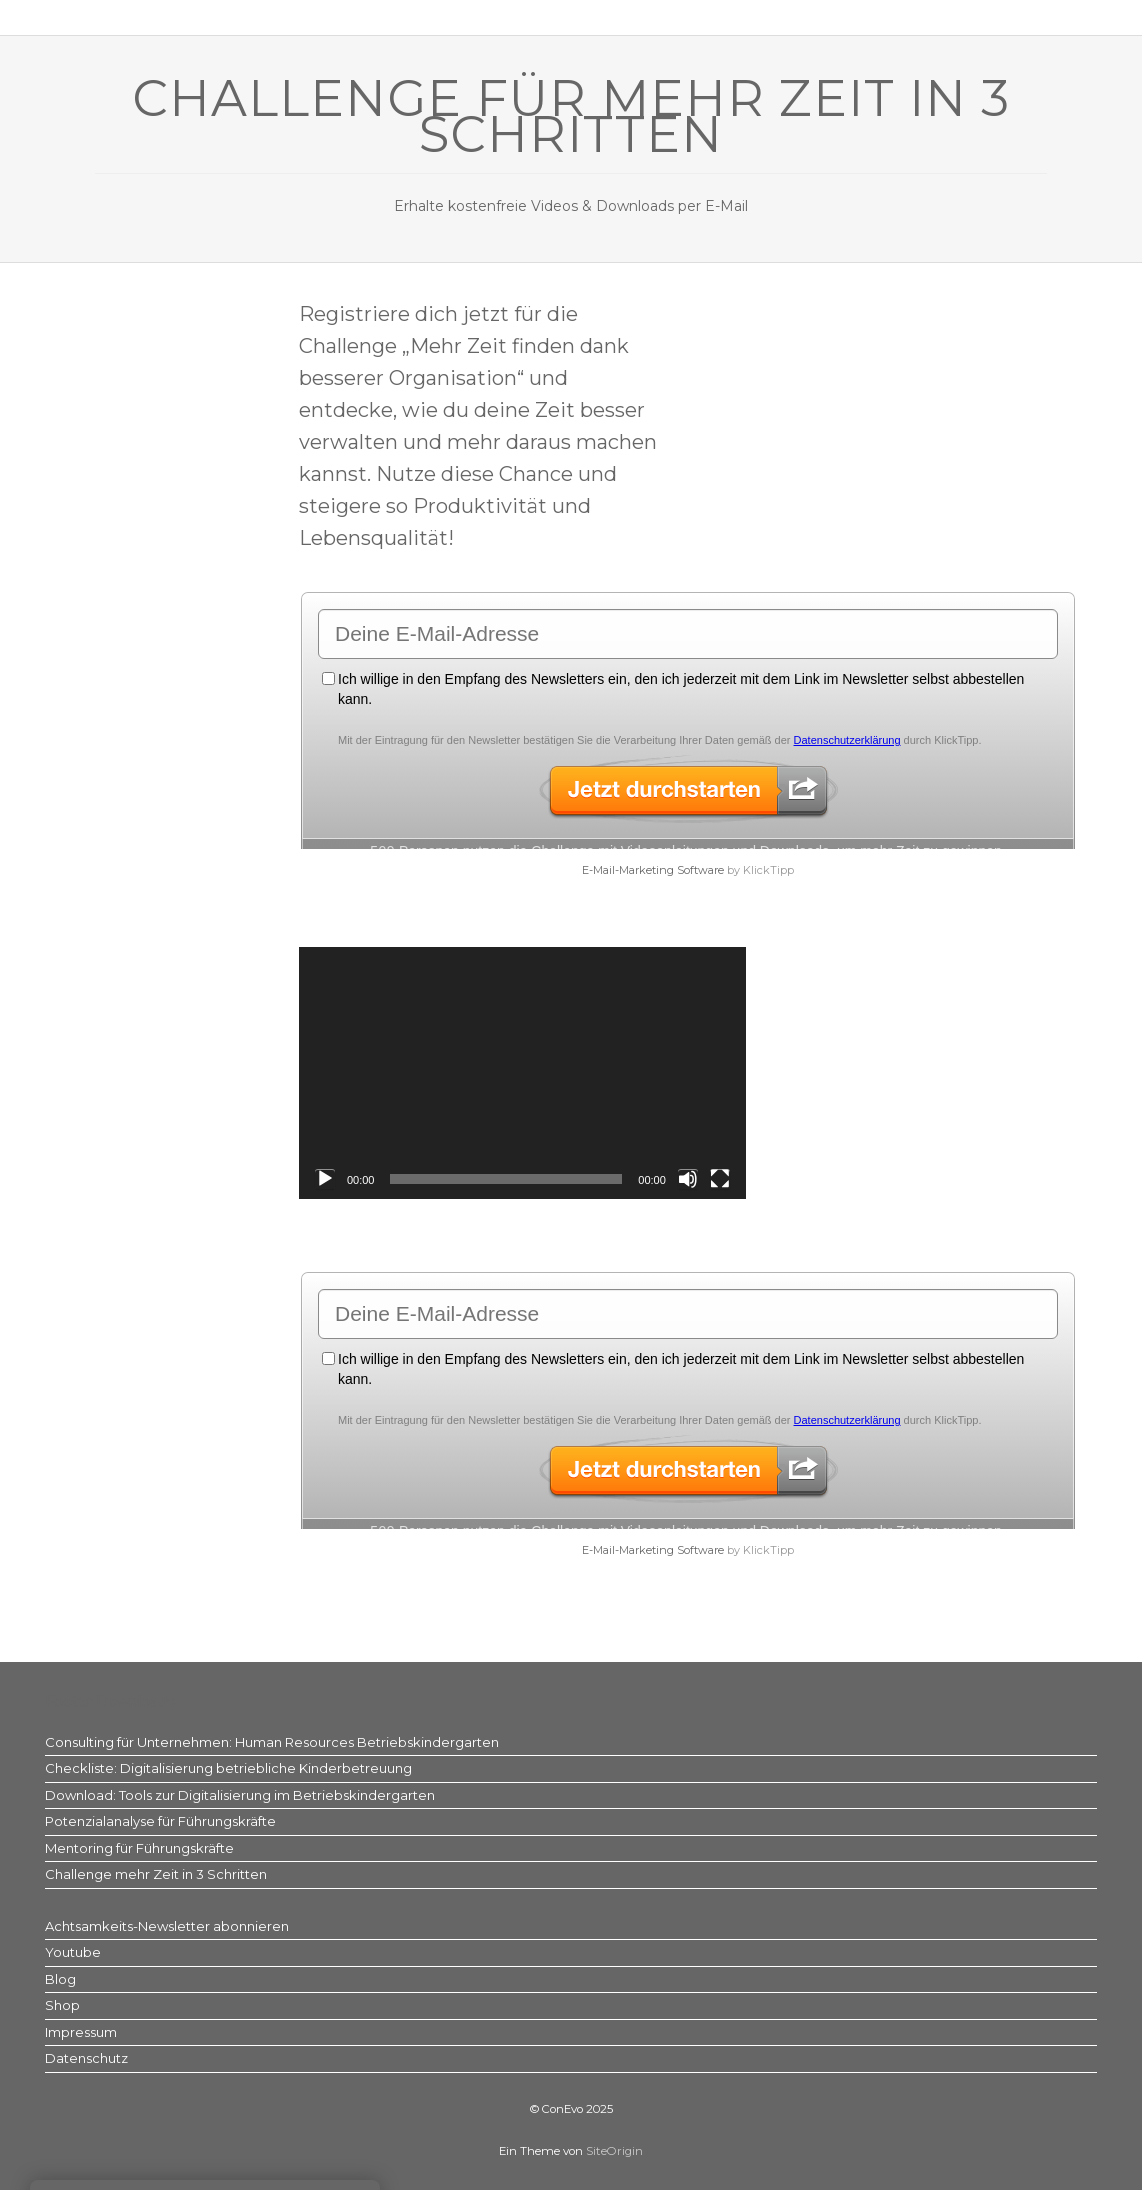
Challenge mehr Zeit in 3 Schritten (156, 1874)
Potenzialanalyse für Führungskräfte (160, 1821)
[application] (522, 1072)
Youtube (73, 1952)
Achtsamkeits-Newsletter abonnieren (167, 1926)
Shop (62, 2005)
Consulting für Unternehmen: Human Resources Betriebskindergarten (272, 1742)
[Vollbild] (720, 1179)
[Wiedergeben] (325, 1179)
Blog (60, 1979)
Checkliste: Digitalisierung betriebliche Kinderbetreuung (228, 1768)
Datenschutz (86, 2058)
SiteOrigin (614, 2151)
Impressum (81, 2032)
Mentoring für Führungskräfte (139, 1848)
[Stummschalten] (688, 1179)
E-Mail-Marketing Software (653, 870)
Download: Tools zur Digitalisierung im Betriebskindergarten (240, 1795)
